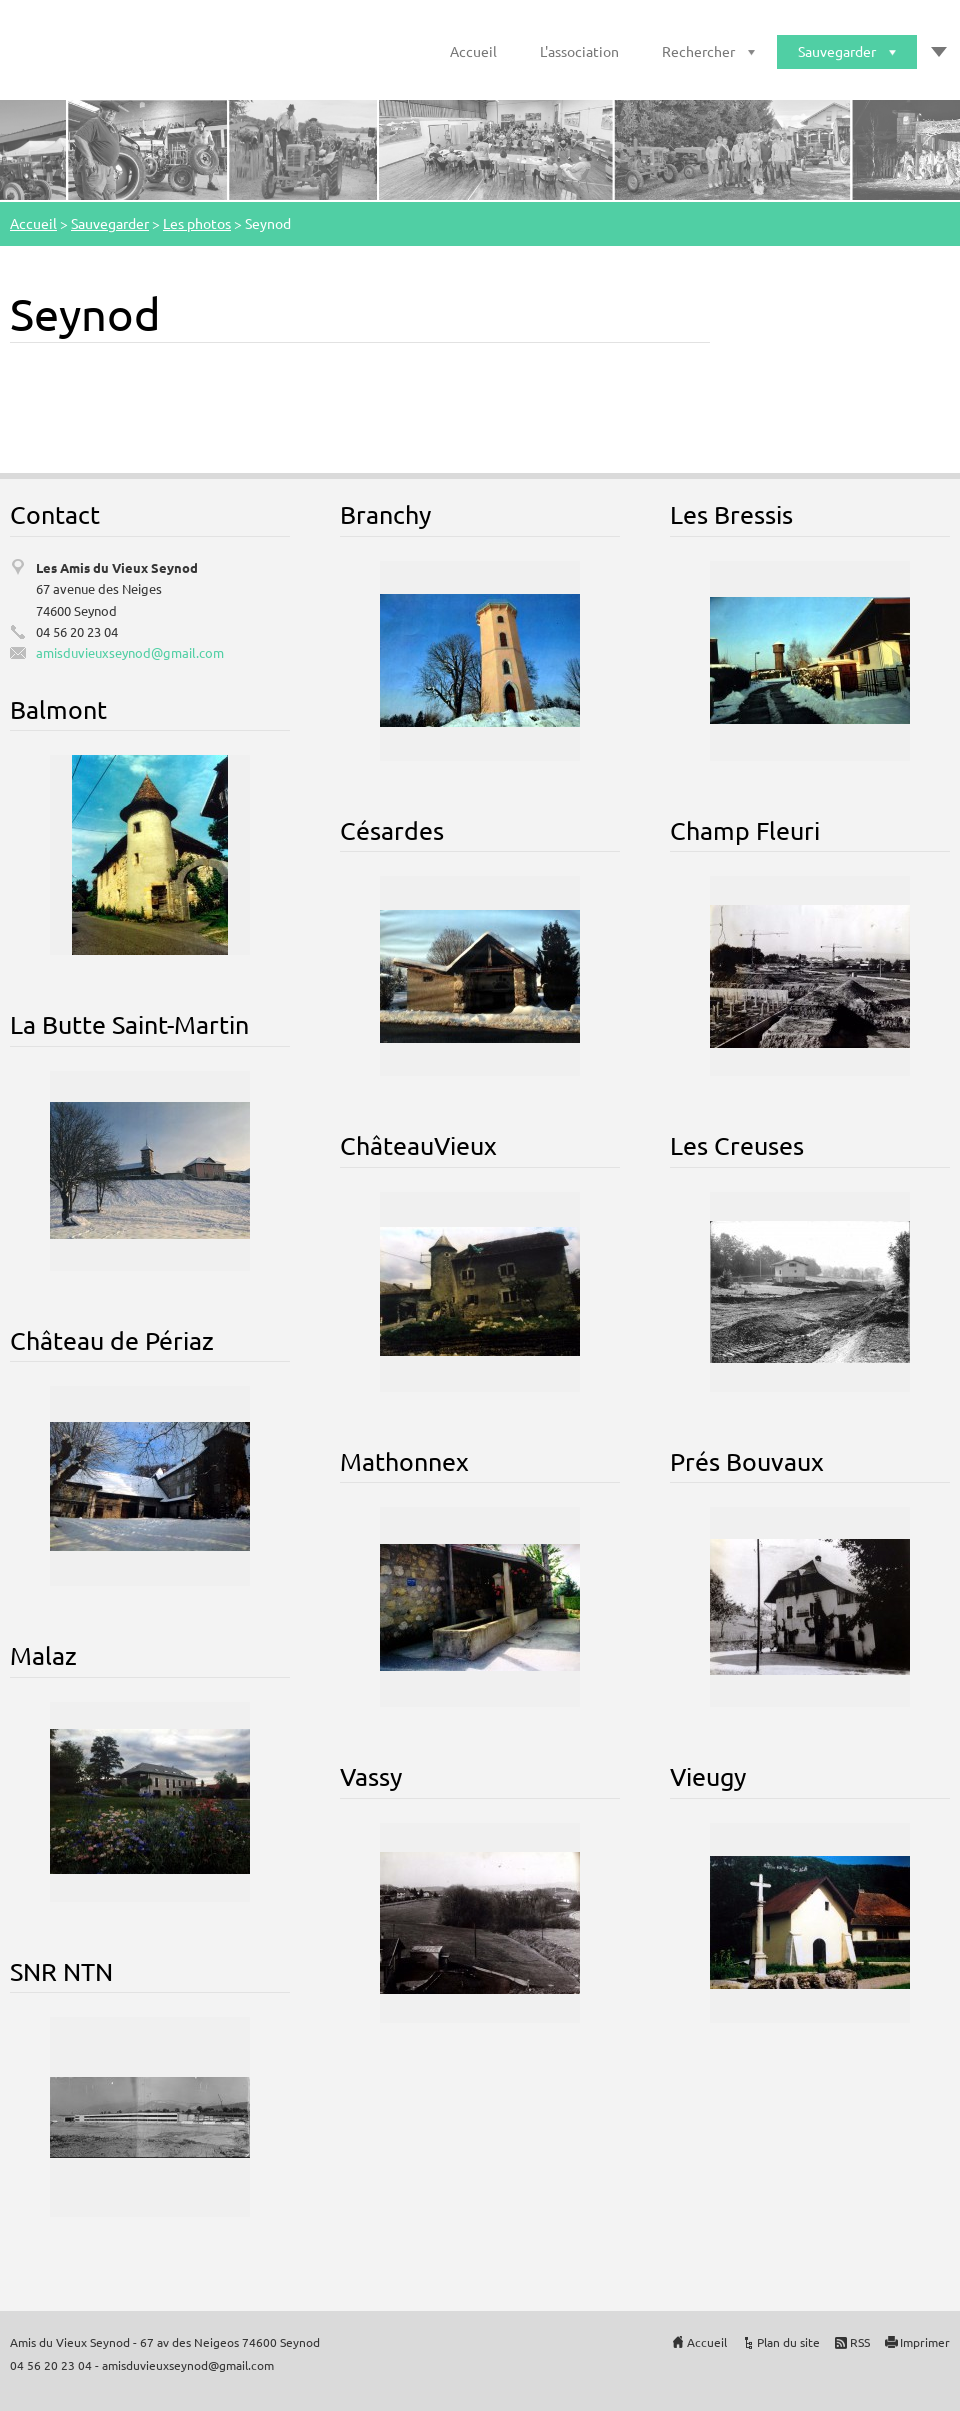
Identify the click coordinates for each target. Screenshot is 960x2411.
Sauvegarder (837, 51)
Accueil (473, 51)
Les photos (197, 223)
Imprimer (925, 2342)
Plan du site (788, 2342)
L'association (579, 51)
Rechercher (698, 51)
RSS (860, 2342)
